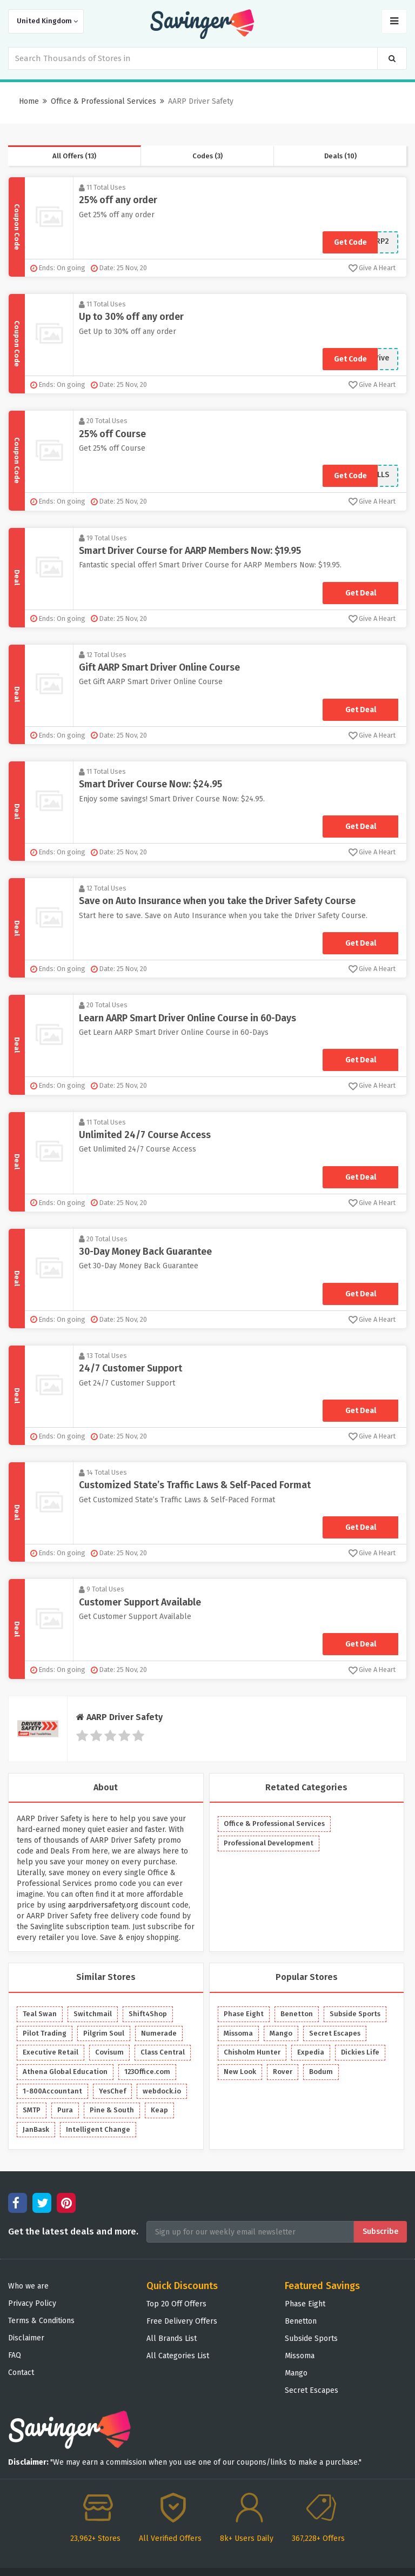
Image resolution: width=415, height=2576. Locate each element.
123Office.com (147, 2072)
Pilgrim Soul (103, 2033)
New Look (240, 2072)
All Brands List (171, 2338)
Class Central (162, 2052)
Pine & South (112, 2110)
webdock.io (162, 2091)
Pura (65, 2110)
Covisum (109, 2052)
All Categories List (177, 2355)
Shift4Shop (148, 2014)
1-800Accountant (52, 2091)
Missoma (238, 2033)
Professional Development (268, 1843)
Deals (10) (340, 156)
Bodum (321, 2072)
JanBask (36, 2129)
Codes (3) (207, 156)
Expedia (310, 2052)
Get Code (350, 242)
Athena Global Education (65, 2072)
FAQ (14, 2355)
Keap (159, 2110)
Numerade (159, 2033)
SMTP (32, 2110)
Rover (282, 2072)
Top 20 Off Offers (176, 2304)
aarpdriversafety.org (103, 1905)
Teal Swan (40, 2014)
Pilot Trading (44, 2033)
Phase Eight (244, 2014)
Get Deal (360, 592)
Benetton (296, 2014)
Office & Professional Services (103, 101)
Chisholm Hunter (252, 2052)
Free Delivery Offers (181, 2321)
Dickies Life (360, 2052)
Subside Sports (355, 2014)
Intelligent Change (98, 2129)
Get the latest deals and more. (73, 2231)
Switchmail (92, 2014)
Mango (281, 2033)
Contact (21, 2372)
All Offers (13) (74, 156)
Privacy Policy (32, 2303)
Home (29, 101)
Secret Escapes (334, 2033)
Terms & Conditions (41, 2320)
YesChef (112, 2091)
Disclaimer (26, 2338)
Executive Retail (50, 2052)
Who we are (28, 2286)
